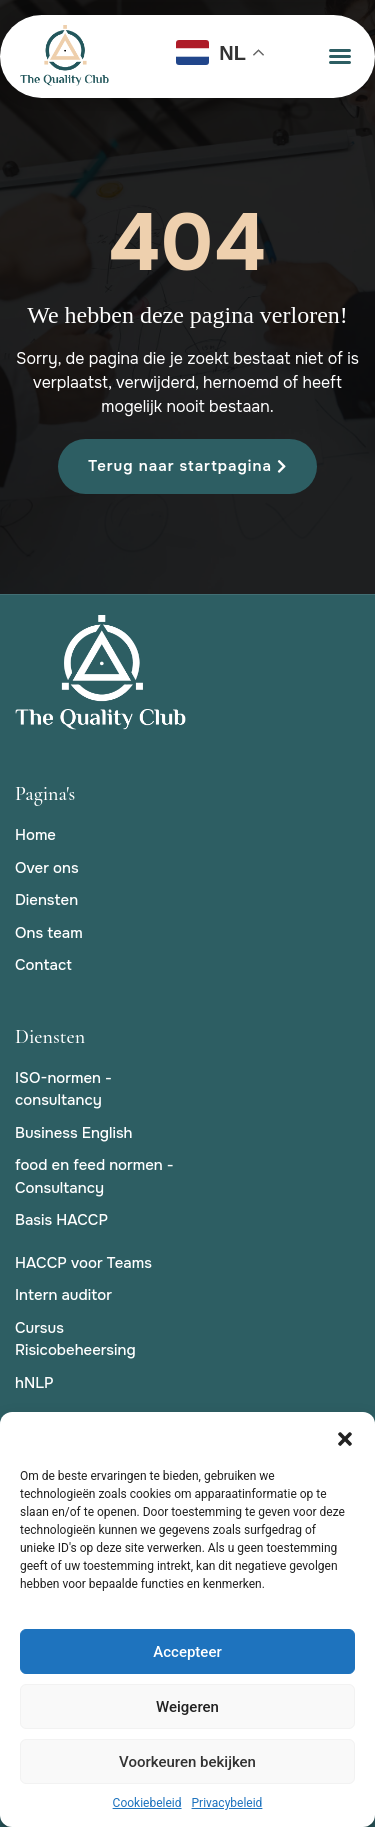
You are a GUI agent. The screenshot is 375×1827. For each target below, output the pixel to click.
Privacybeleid (227, 1803)
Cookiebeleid (147, 1803)
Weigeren (187, 1707)
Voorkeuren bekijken (187, 1762)
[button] (345, 1437)
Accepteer (187, 1652)
